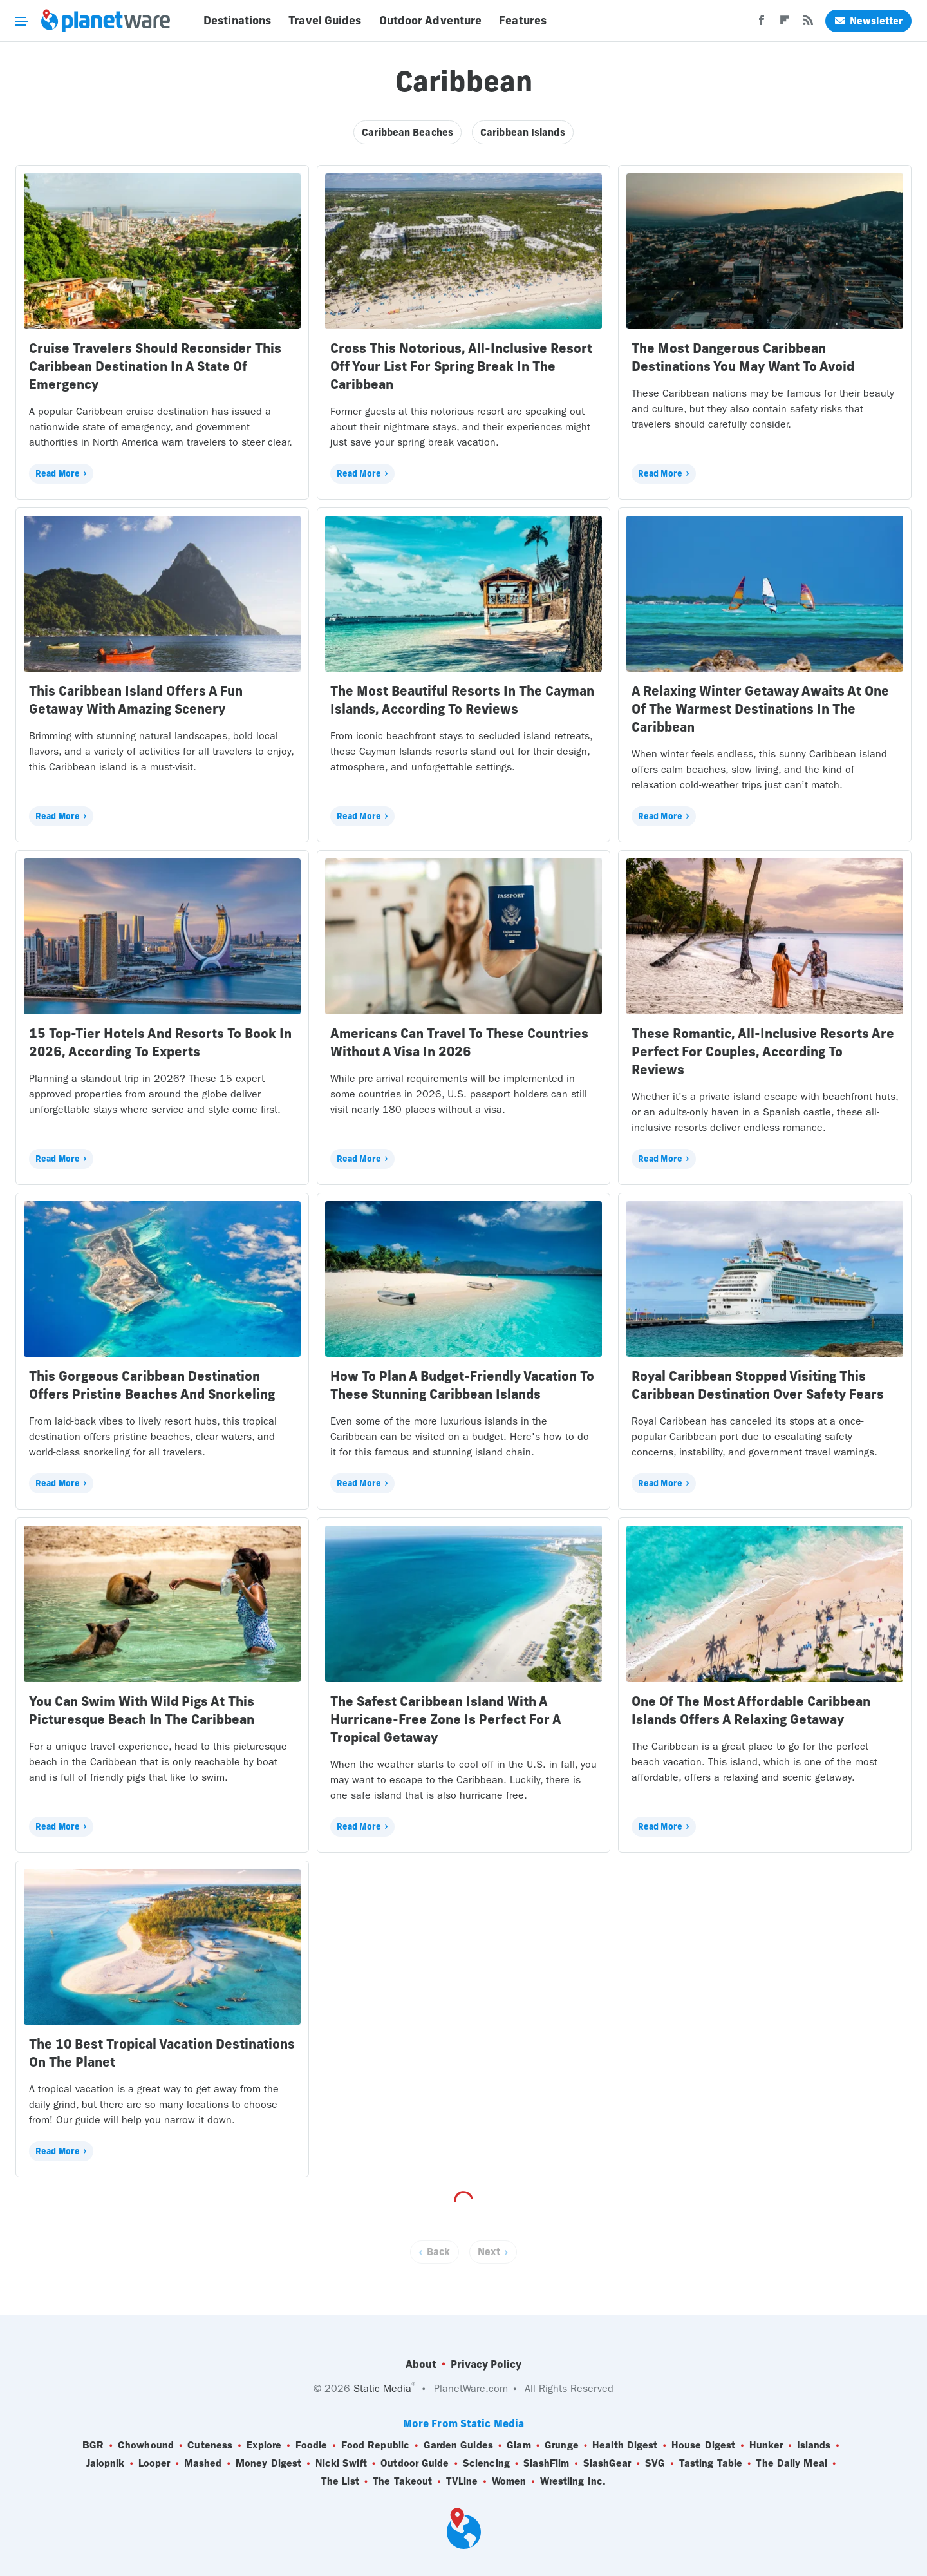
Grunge (562, 2445)
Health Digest (624, 2445)
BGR (93, 2445)
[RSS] (808, 24)
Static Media (382, 2388)
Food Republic (375, 2445)
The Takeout (402, 2481)
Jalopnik (105, 2463)
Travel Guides (324, 21)
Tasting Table (710, 2463)
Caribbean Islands (522, 132)
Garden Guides (458, 2445)
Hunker (766, 2445)
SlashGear (607, 2463)
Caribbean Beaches (407, 132)
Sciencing (486, 2463)
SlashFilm (546, 2463)
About (421, 2364)
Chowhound (146, 2445)
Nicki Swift (341, 2463)
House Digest (703, 2445)
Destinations (237, 21)
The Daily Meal (791, 2463)
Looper (154, 2463)
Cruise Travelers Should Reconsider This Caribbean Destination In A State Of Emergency (155, 366)
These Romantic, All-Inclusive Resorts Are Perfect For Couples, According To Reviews (763, 1051)
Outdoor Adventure (430, 21)
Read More (57, 473)
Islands (814, 2445)
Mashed (203, 2463)
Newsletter (868, 21)
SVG (655, 2463)
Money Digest (268, 2463)
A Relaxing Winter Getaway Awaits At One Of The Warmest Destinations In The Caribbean (760, 709)
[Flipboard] (785, 24)
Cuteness (209, 2445)
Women (509, 2481)
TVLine (462, 2481)
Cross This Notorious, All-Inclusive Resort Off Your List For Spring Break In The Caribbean (461, 366)
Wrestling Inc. (573, 2481)
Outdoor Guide (414, 2463)
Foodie (311, 2445)
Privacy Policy (486, 2364)
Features (523, 21)
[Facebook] (761, 24)
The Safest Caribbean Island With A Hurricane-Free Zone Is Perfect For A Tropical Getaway (445, 1719)
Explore (264, 2445)
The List (340, 2481)
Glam (518, 2445)
